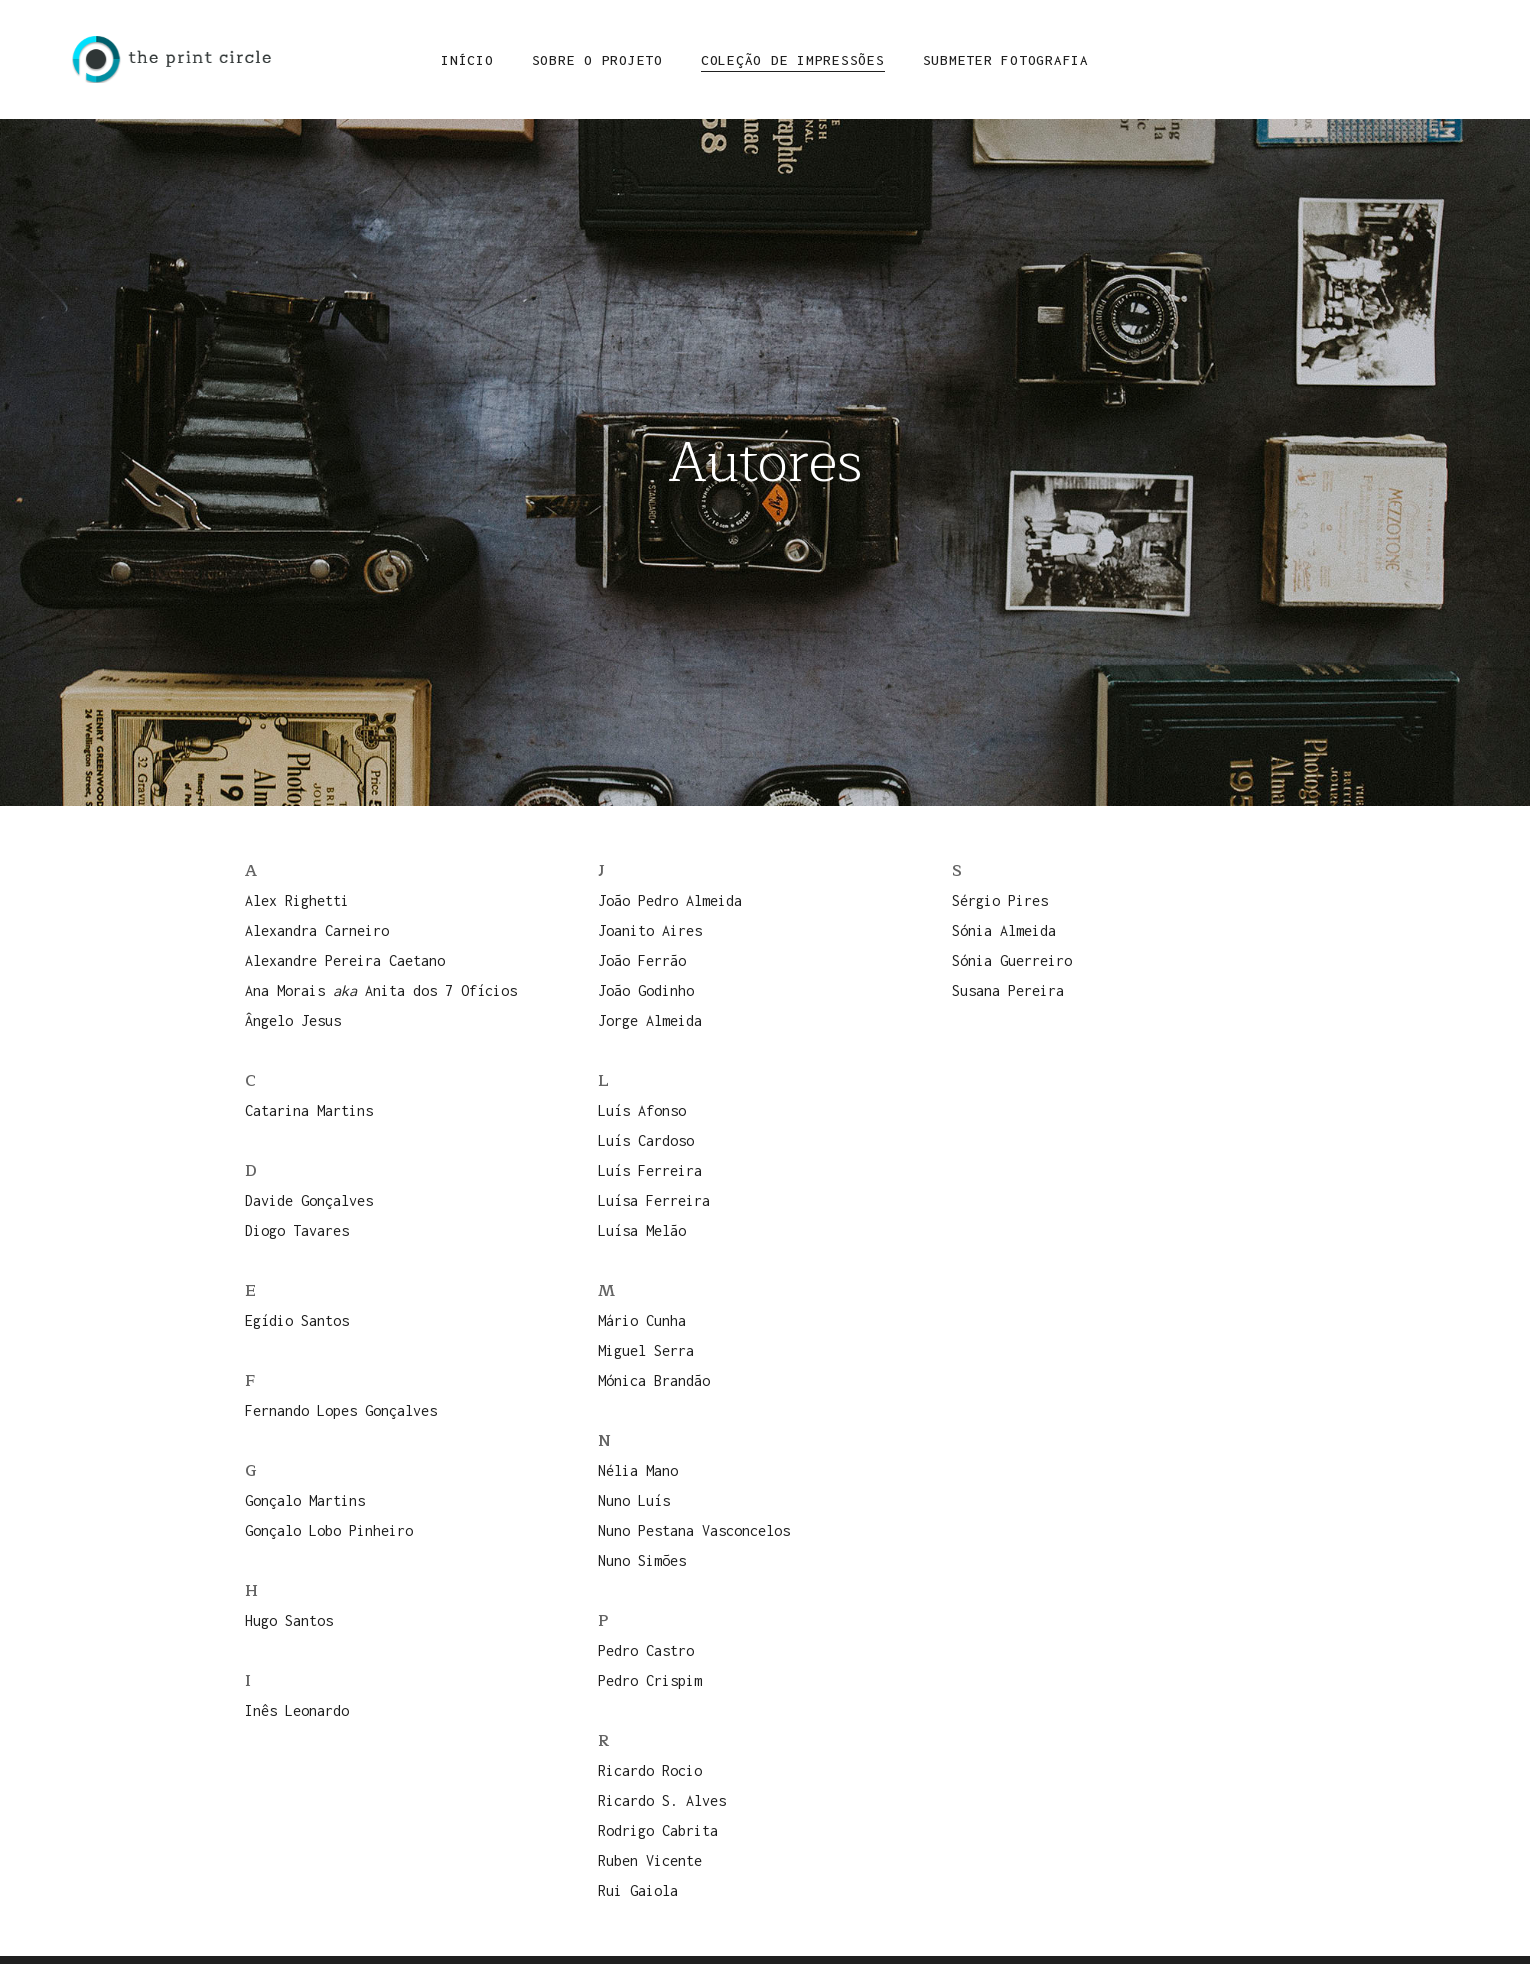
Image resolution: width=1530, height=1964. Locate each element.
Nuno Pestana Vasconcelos (694, 1530)
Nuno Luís (634, 1500)
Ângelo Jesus (293, 1020)
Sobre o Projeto (597, 60)
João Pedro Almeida (670, 900)
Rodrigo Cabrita (658, 1830)
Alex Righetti (297, 900)
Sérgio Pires (1000, 900)
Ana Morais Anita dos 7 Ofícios (381, 990)
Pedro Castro (646, 1650)
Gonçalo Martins (305, 1500)
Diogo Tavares (297, 1230)
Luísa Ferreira (654, 1200)
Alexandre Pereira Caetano (345, 960)
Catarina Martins (309, 1110)
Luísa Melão (642, 1230)
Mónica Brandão (654, 1380)
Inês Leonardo (297, 1710)
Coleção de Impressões (793, 60)
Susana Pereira (1008, 990)
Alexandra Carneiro (317, 930)
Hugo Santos (289, 1620)
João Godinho (646, 990)
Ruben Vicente (650, 1860)
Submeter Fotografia (1006, 60)
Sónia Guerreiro (1012, 960)
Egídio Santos (297, 1320)
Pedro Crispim (650, 1680)
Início (467, 60)
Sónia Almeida (1004, 930)
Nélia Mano (638, 1470)
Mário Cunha (642, 1320)
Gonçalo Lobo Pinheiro (329, 1530)
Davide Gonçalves (309, 1200)
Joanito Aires (650, 930)
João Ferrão (642, 960)
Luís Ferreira (650, 1170)
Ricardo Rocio (650, 1770)
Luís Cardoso (646, 1140)
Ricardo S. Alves (662, 1800)
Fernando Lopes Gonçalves (341, 1410)
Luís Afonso (642, 1110)
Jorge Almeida (650, 1020)
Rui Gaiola (638, 1890)
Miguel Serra (646, 1350)
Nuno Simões (642, 1560)
